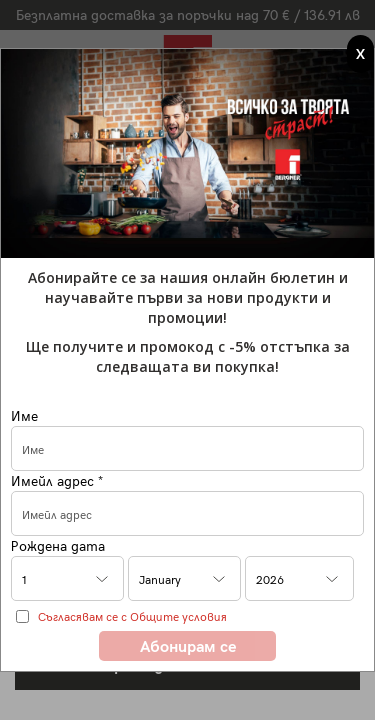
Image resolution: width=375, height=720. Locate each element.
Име (24, 415)
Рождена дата (58, 545)
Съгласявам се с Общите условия (132, 616)
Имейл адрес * (57, 480)
